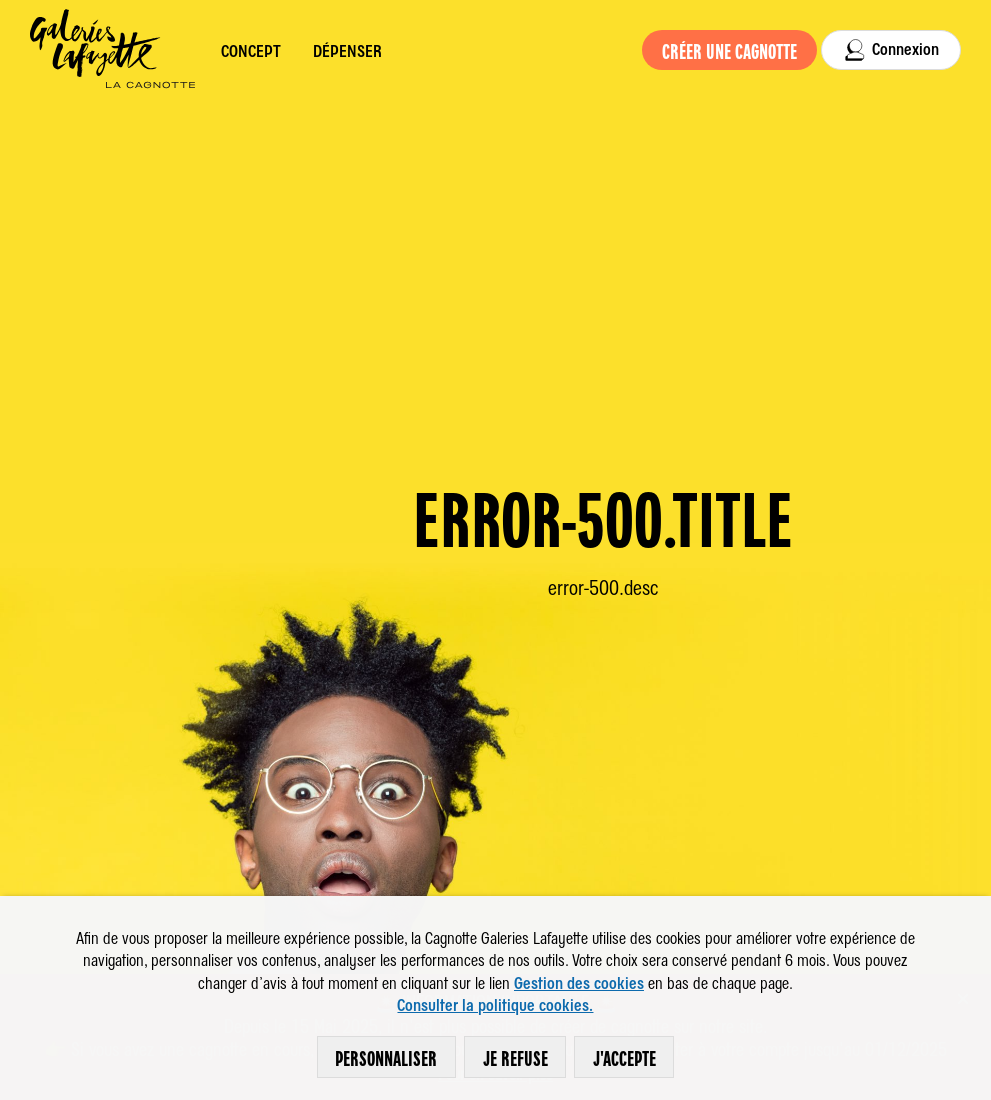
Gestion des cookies (579, 982)
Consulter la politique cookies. (495, 1004)
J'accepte (631, 1057)
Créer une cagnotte (737, 50)
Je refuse (522, 1057)
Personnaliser (392, 1057)
